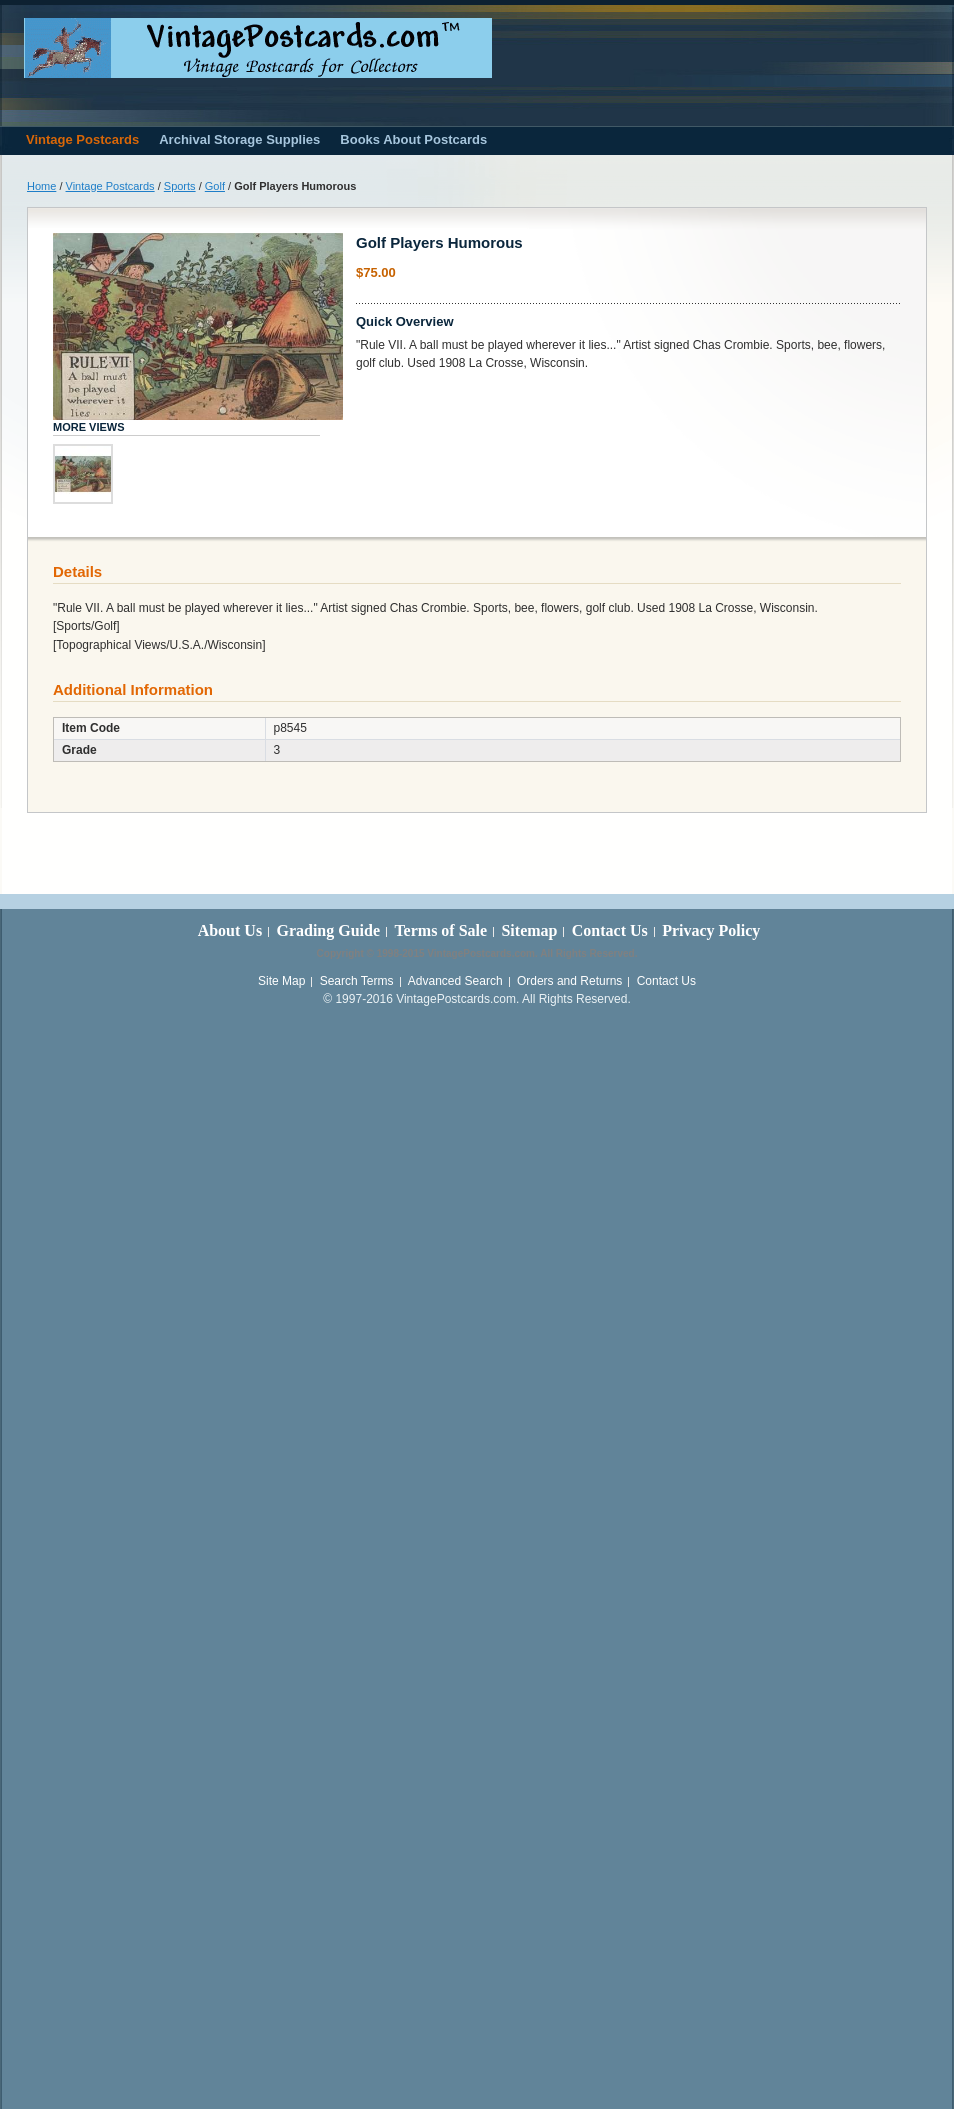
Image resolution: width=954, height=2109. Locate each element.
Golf (215, 186)
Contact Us (610, 930)
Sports (180, 186)
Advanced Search (455, 981)
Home (41, 186)
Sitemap (529, 930)
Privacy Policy (711, 930)
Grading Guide (328, 930)
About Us (230, 930)
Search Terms (357, 981)
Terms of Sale (440, 930)
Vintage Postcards (110, 186)
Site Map (281, 981)
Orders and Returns (569, 981)
